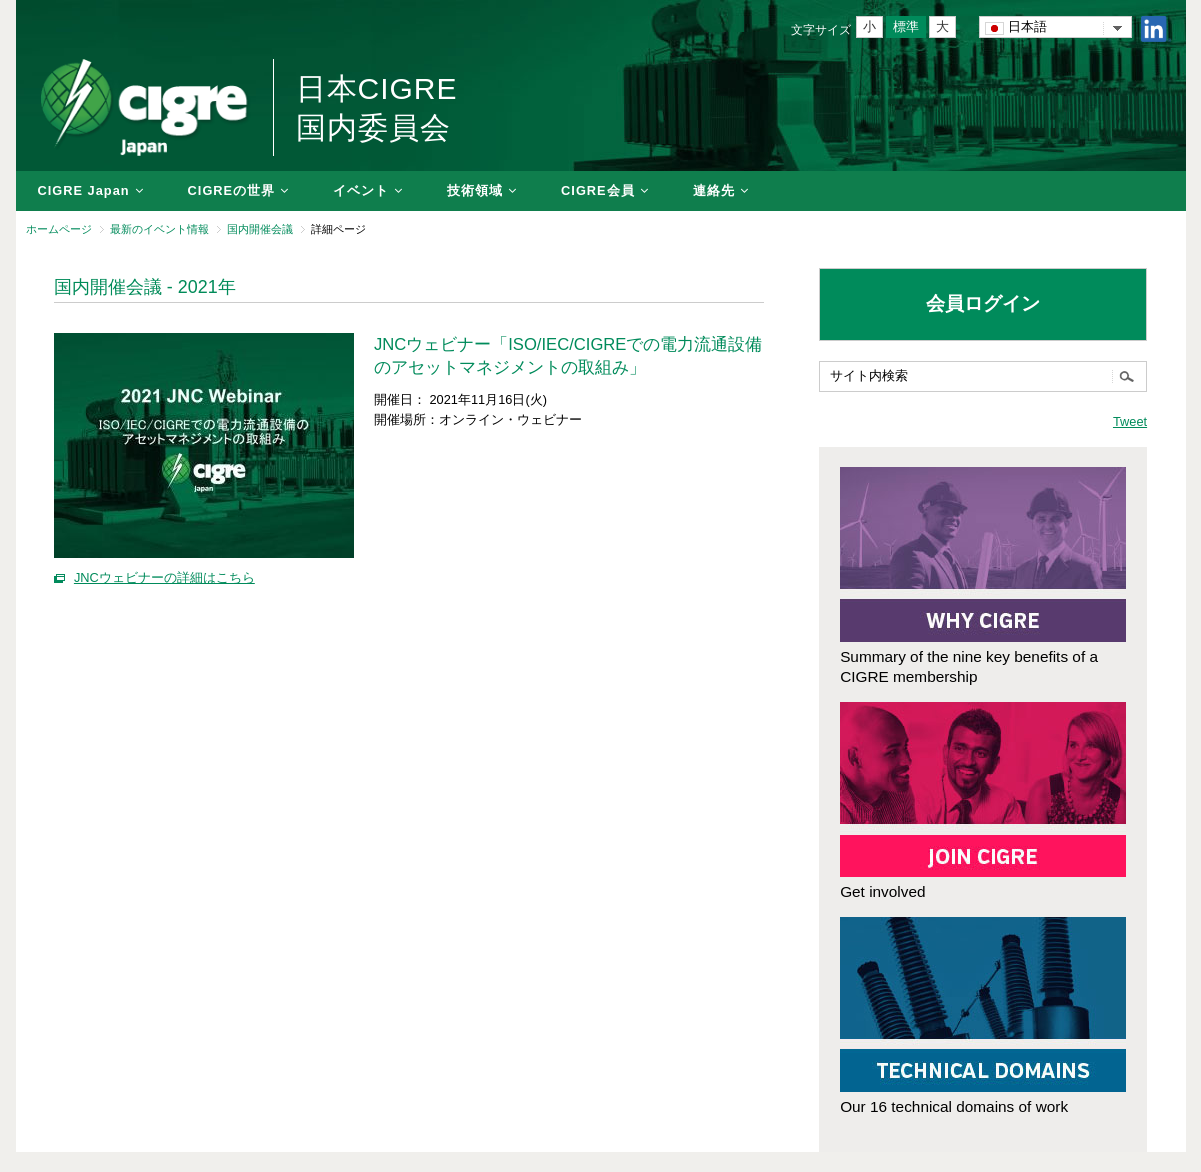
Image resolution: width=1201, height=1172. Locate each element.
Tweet (1130, 421)
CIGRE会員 (598, 190)
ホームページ (59, 229)
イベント (361, 190)
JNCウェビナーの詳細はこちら (164, 577)
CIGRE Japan (84, 190)
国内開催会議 (260, 229)
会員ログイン (983, 303)
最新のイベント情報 (159, 229)
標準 (906, 26)
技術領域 (475, 190)
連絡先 (714, 190)
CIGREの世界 (232, 190)
